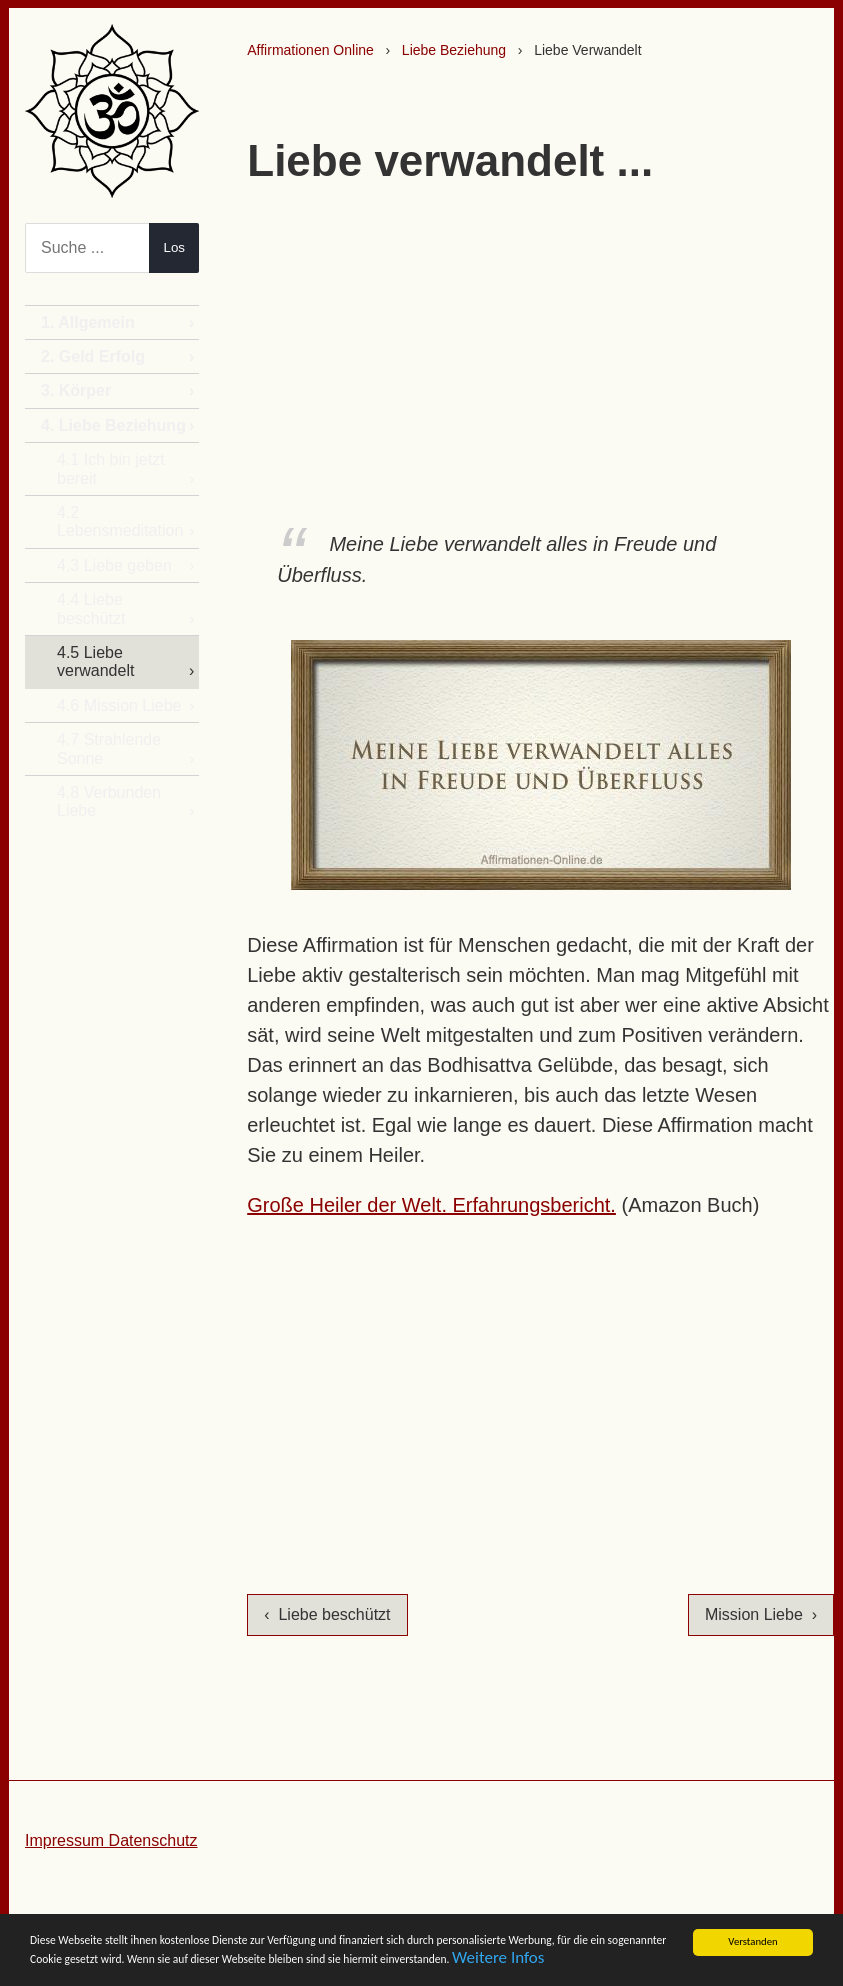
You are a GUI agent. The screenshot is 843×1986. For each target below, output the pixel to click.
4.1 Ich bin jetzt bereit (111, 468)
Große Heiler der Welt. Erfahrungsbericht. (431, 1205)
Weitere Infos (415, 1963)
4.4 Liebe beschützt (91, 608)
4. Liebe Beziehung (113, 425)
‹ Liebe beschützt (327, 1614)
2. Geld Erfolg (93, 356)
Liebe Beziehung (454, 50)
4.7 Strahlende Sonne (109, 748)
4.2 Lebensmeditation (120, 521)
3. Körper (76, 390)
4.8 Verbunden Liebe (109, 801)
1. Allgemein (88, 322)
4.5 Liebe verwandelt (95, 661)
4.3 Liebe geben (114, 565)
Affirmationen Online (310, 50)
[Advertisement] (541, 349)
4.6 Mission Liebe (119, 705)
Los (175, 247)
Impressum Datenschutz (111, 1840)
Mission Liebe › (761, 1614)
